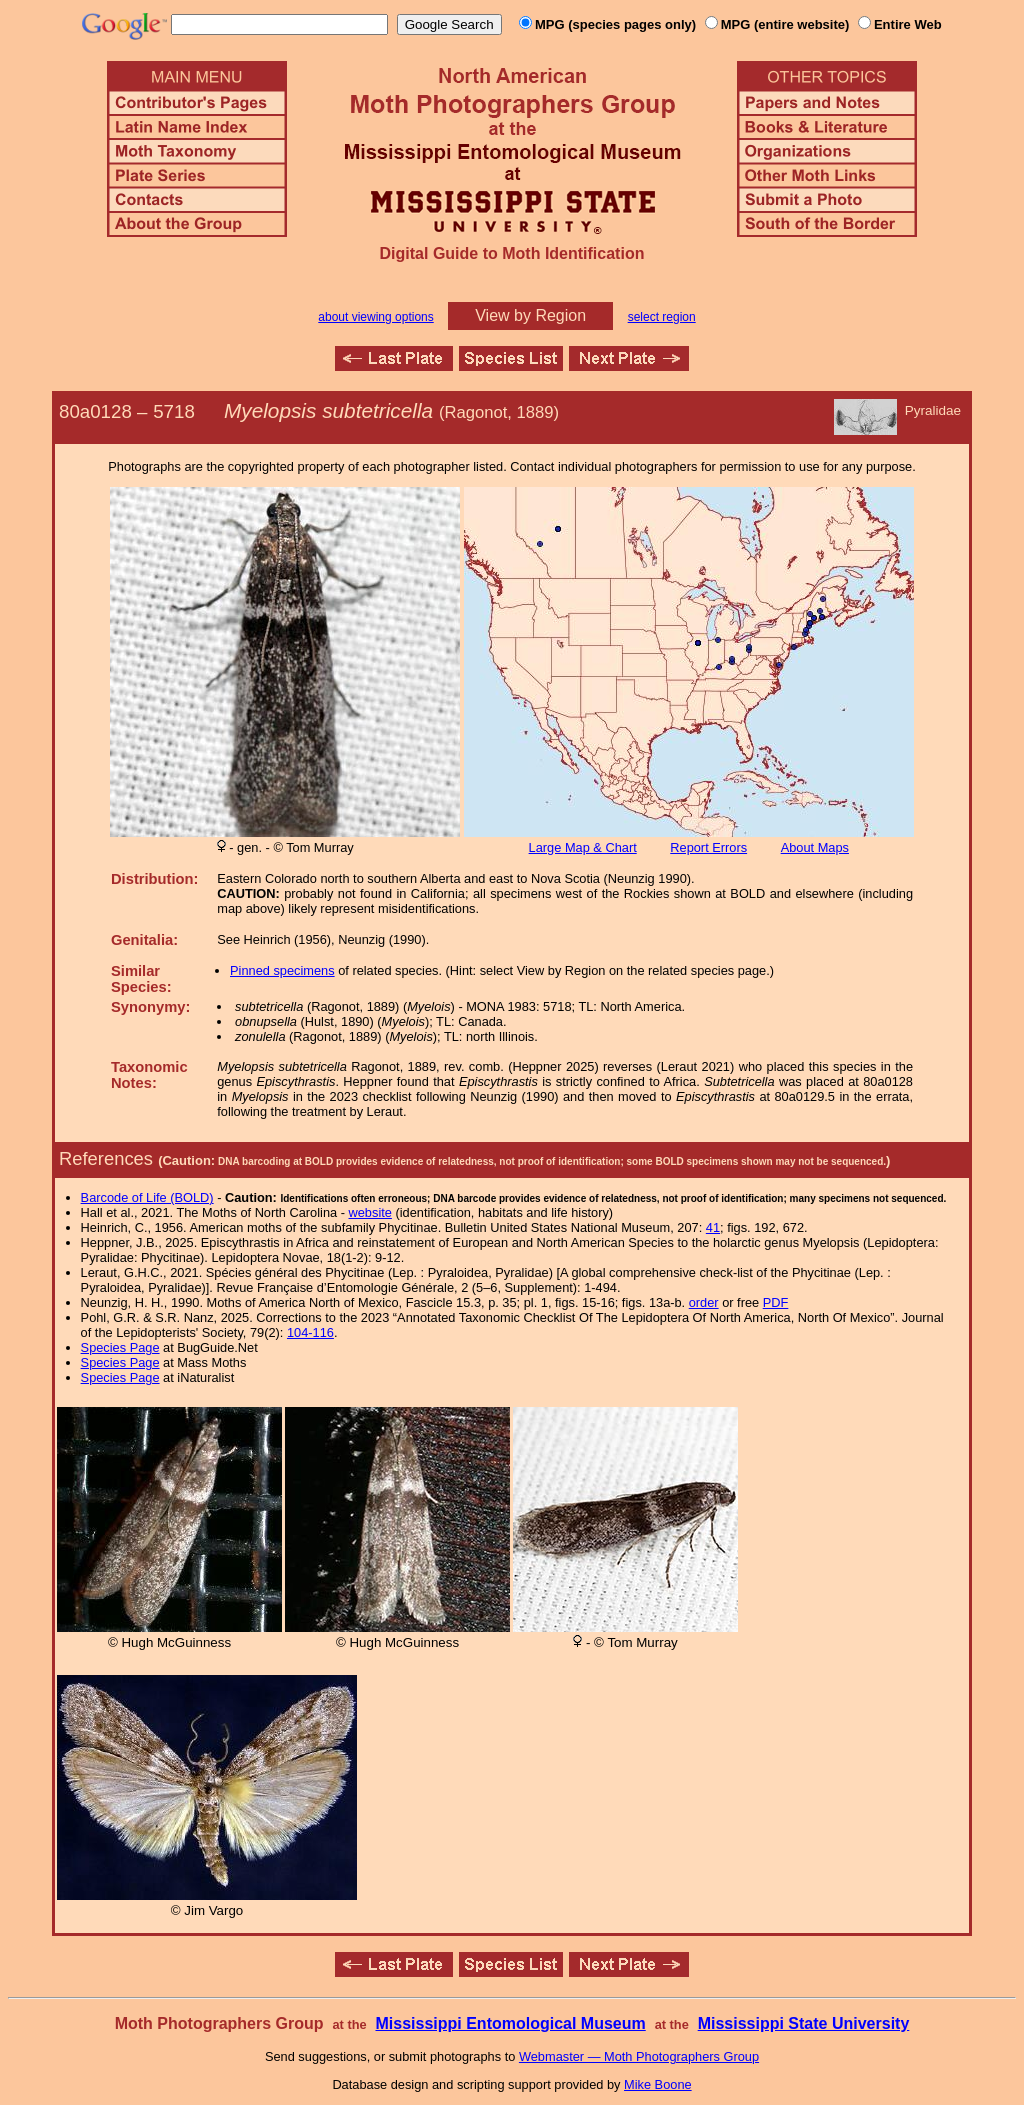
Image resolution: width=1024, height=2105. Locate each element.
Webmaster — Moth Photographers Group (639, 2056)
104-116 (310, 1332)
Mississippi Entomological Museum (510, 2023)
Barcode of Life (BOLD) (147, 1197)
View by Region (530, 315)
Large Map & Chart (583, 847)
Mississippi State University (804, 2023)
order (704, 1302)
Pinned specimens (282, 970)
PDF (776, 1302)
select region (662, 317)
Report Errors (708, 847)
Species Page (120, 1347)
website (370, 1212)
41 (713, 1227)
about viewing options (375, 317)
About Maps (815, 847)
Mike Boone (658, 2084)
